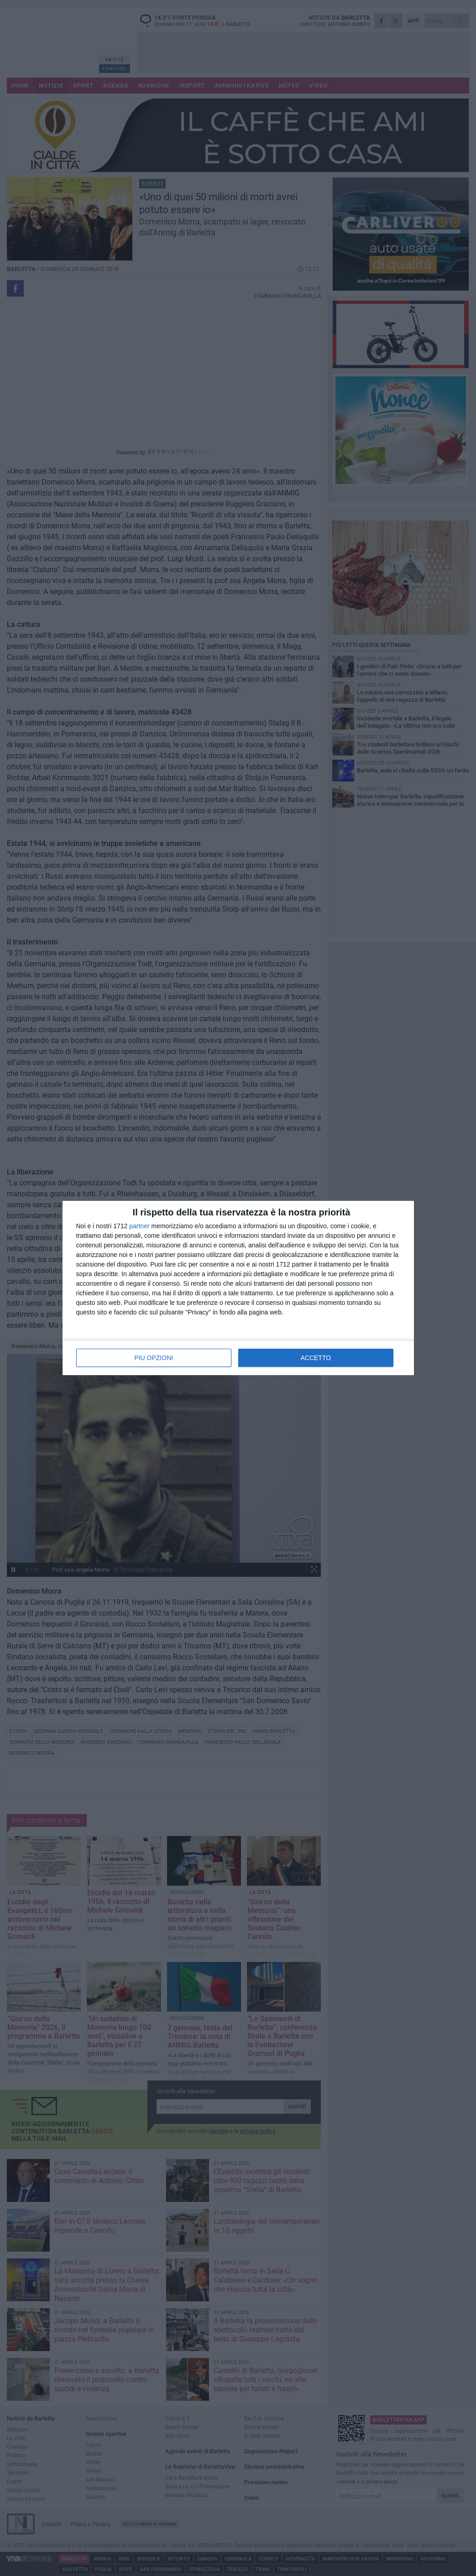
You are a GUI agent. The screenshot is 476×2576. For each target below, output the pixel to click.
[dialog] (238, 1288)
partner (139, 1226)
